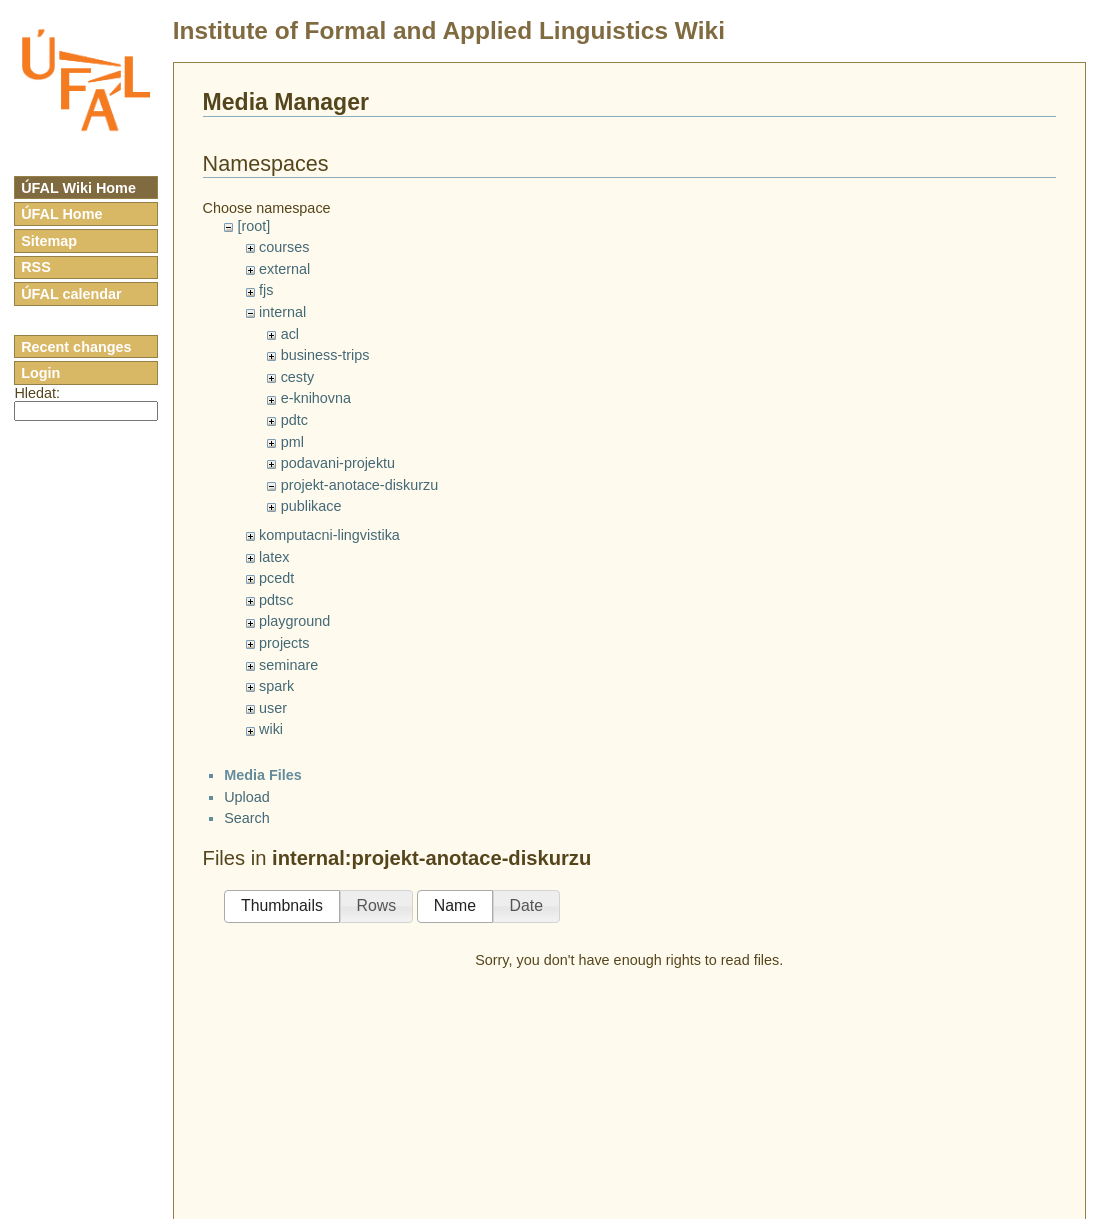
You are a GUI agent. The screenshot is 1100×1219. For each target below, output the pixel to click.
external (284, 269)
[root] (253, 226)
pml (292, 442)
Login (40, 373)
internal (282, 312)
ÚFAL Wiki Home (78, 188)
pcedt (276, 578)
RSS (36, 267)
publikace (311, 506)
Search (247, 818)
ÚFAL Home (61, 214)
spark (276, 686)
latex (274, 557)
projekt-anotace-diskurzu (360, 485)
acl (290, 334)
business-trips (325, 355)
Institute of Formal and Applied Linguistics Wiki (449, 30)
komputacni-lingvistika (329, 535)
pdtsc (276, 600)
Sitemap (49, 241)
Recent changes (76, 347)
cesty (298, 377)
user (273, 708)
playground (294, 621)
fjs (266, 290)
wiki (271, 729)
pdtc (294, 420)
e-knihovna (316, 398)
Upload (247, 797)
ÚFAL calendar (71, 294)
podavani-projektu (338, 463)
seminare (288, 665)
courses (284, 247)
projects (284, 643)
